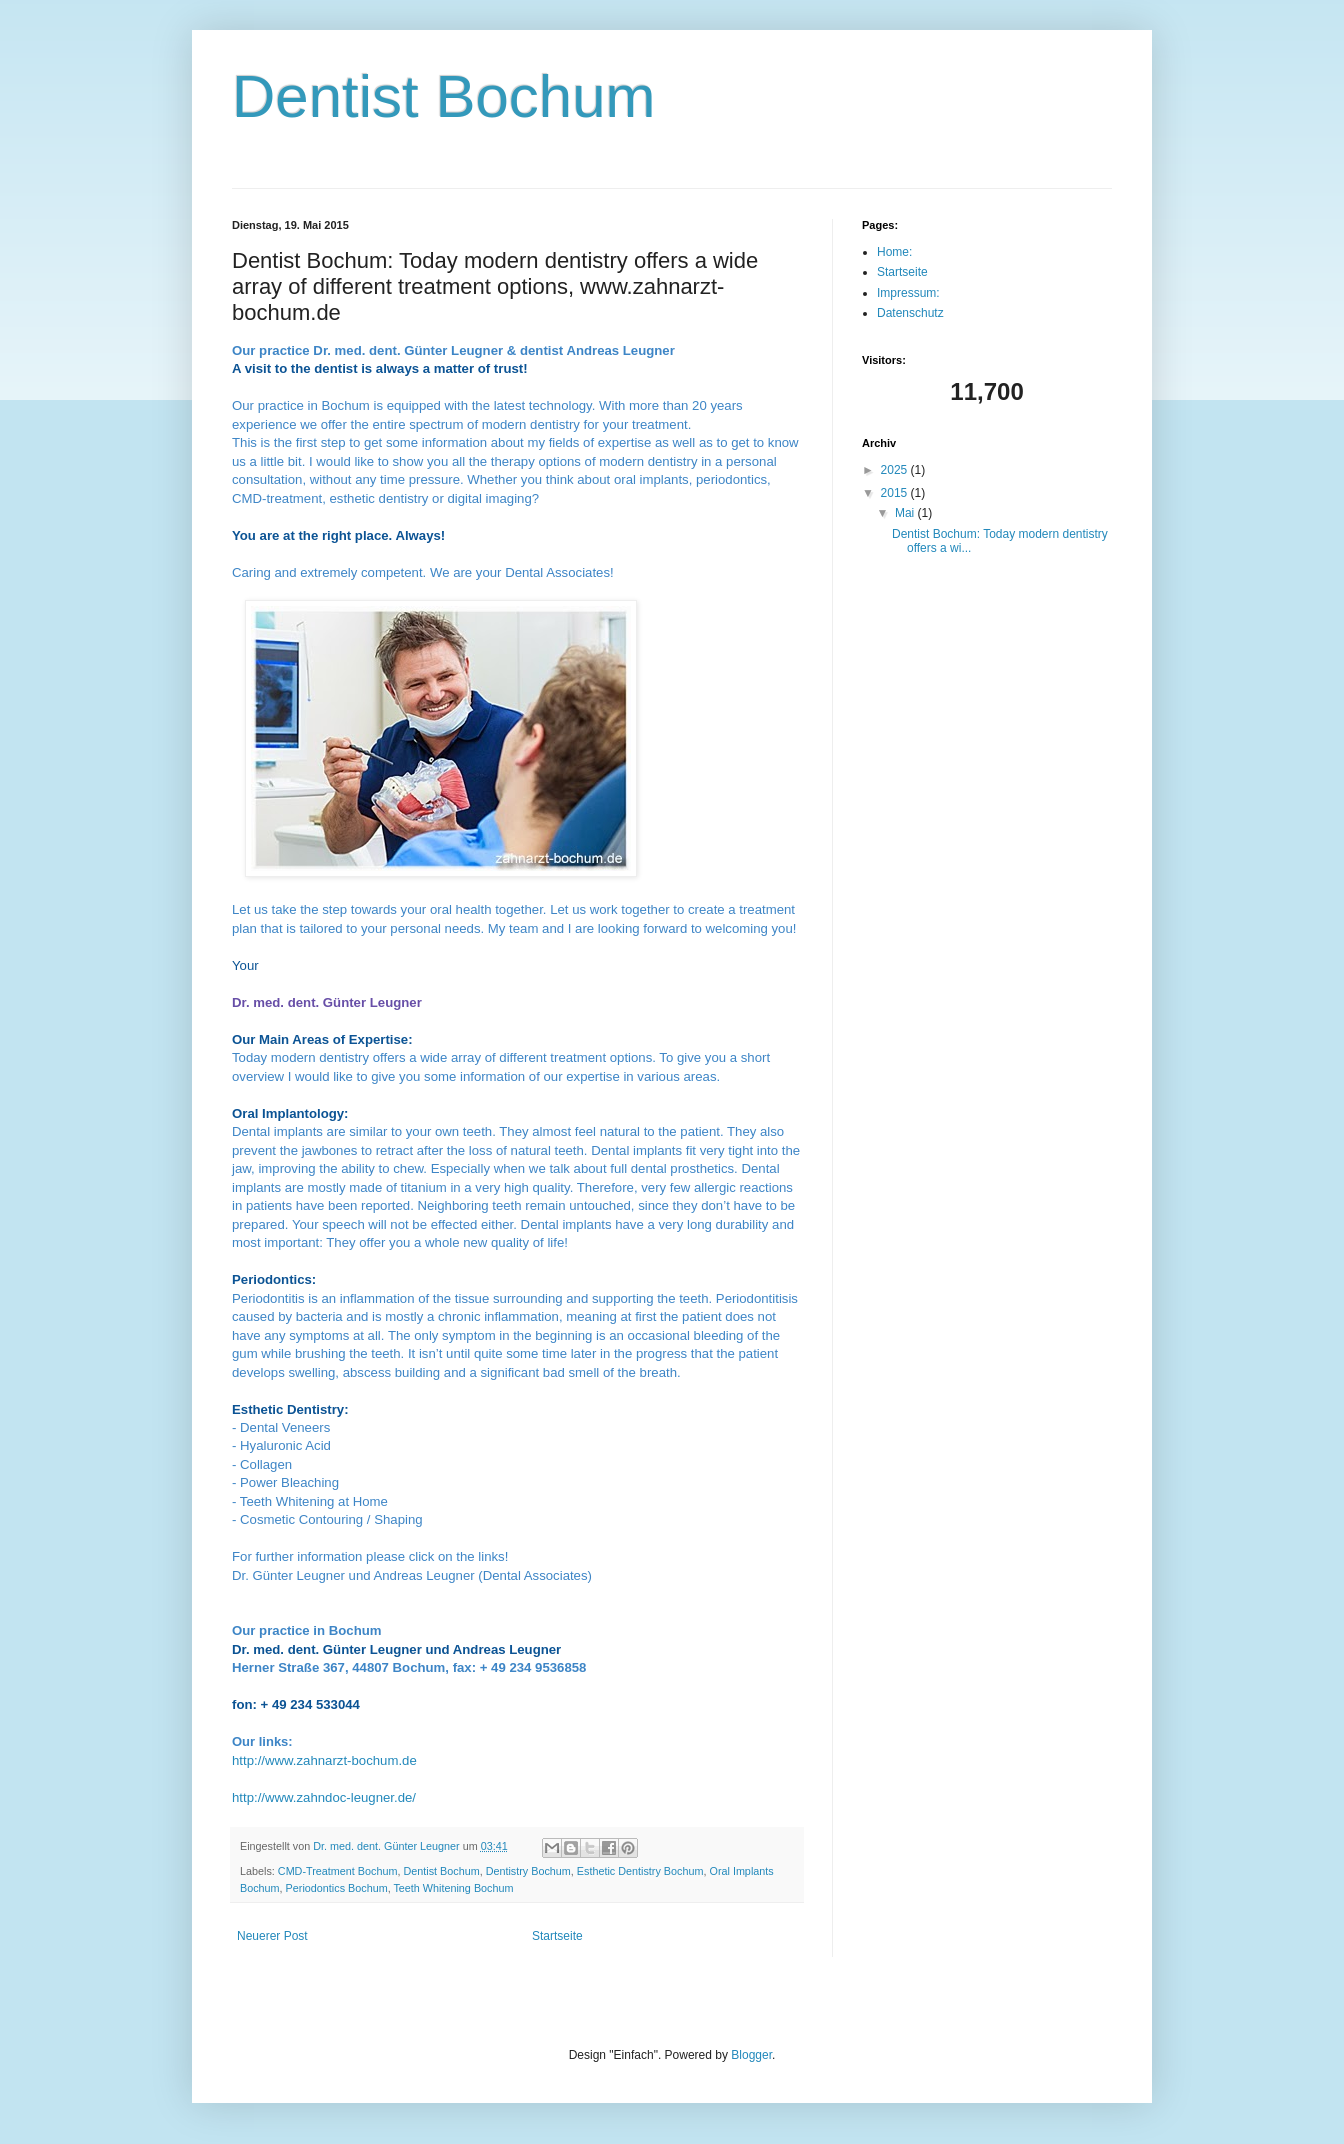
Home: (894, 252)
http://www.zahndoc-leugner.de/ (324, 1797)
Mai (906, 513)
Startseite (557, 1936)
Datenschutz (910, 313)
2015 (896, 493)
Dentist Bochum (444, 96)
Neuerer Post (272, 1936)
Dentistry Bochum (528, 1871)
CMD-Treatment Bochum (338, 1871)
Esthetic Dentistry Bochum (640, 1871)
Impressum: (908, 293)
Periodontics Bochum (337, 1888)
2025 (896, 470)
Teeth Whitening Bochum (453, 1888)
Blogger (751, 2055)
